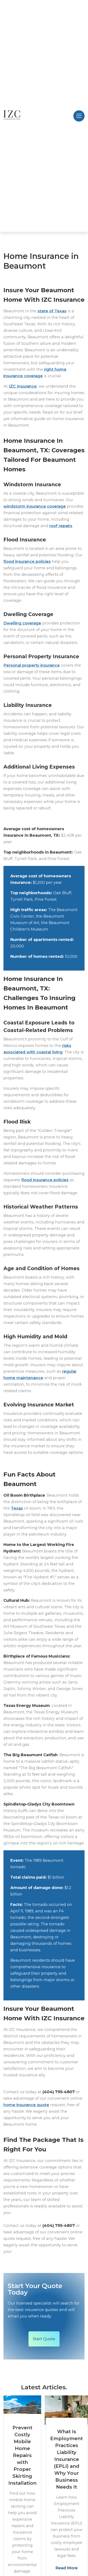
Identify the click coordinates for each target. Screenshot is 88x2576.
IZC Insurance (23, 386)
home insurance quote (26, 2105)
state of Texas (52, 311)
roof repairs (60, 525)
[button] (79, 116)
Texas (17, 1508)
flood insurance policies (27, 561)
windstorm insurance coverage (34, 506)
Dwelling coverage (22, 623)
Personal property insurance (31, 665)
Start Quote (44, 2339)
